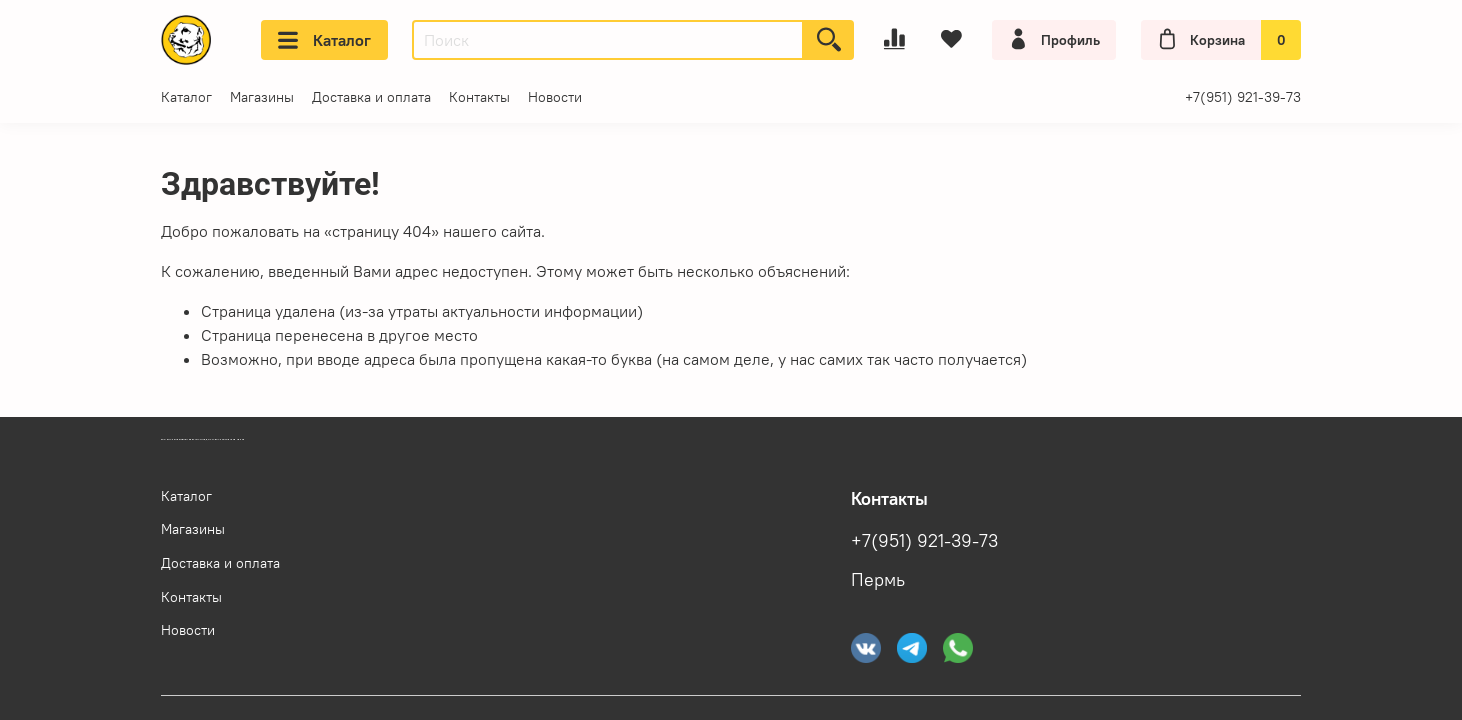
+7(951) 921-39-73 (1243, 97)
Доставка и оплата (371, 97)
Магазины (262, 97)
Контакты (479, 97)
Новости (555, 97)
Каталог (324, 40)
